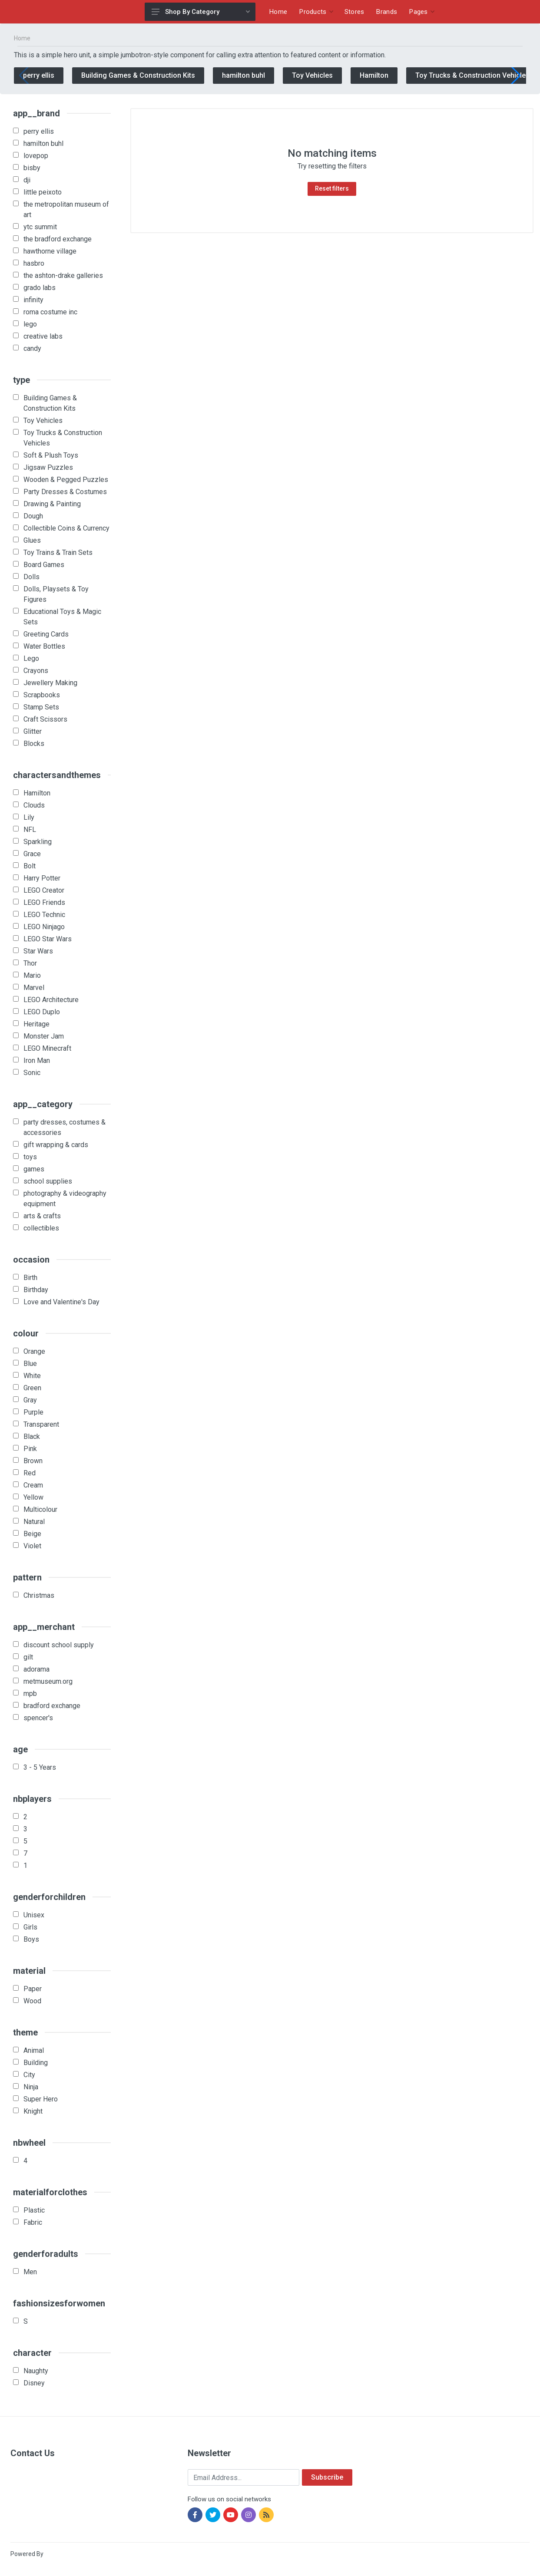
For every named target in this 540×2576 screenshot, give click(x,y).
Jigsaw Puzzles (48, 467)
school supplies (47, 1181)
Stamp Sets (41, 707)
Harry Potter (41, 878)
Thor (30, 963)
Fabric (32, 2222)
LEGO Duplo (41, 1012)
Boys (31, 1939)
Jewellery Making (50, 683)
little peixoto (42, 192)
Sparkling (37, 842)
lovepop (35, 156)
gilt (28, 1657)
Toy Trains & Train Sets (58, 552)
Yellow (33, 1497)
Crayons (35, 670)
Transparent (41, 1424)
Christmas (38, 1595)
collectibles (41, 1228)
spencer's (38, 1718)
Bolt (29, 866)
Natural (34, 1521)
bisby (31, 168)
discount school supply (58, 1645)
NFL (29, 829)
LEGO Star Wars (47, 939)
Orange (34, 1351)
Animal (33, 2050)
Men (30, 2272)
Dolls (31, 577)
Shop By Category (201, 12)
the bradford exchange (57, 239)
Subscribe (327, 2477)
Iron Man (36, 1060)
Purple (33, 1412)
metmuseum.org (48, 1681)
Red (29, 1473)
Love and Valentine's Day (61, 1302)
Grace (32, 854)
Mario (32, 975)
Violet (32, 1546)
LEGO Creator (43, 890)
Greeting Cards (46, 634)
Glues (32, 540)
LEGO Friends (44, 902)
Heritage (36, 1024)
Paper (32, 1989)
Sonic (31, 1073)
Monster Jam (43, 1036)
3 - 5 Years (39, 1767)
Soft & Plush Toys (50, 455)
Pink (30, 1449)
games (33, 1169)
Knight (33, 2111)
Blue (30, 1363)
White (32, 1376)
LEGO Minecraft (47, 1048)
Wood (32, 2001)
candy (32, 348)
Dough (33, 516)
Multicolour (40, 1509)
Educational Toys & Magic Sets (62, 616)
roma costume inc (50, 312)
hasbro (33, 263)
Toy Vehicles (312, 75)
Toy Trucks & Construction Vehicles (472, 75)
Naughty (35, 2371)
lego (30, 324)
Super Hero (40, 2099)
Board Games (43, 565)
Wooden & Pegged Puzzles (65, 479)
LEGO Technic (44, 914)
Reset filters (332, 188)
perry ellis (38, 75)
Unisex (33, 1915)
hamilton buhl (243, 75)
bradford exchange (51, 1706)
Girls (30, 1927)
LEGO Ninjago (44, 927)
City (29, 2075)
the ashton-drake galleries (63, 275)
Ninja (30, 2087)
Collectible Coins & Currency (66, 528)
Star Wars (38, 951)
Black (31, 1436)
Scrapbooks (41, 695)
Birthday (35, 1290)
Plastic (34, 2210)
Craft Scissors (45, 719)
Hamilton (374, 75)
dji (26, 180)
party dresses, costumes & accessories (64, 1127)
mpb (30, 1693)
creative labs (43, 336)
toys (30, 1157)
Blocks (33, 743)
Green (32, 1388)
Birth (30, 1277)
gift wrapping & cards (55, 1145)
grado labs (39, 288)
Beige (32, 1534)
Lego (31, 658)
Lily (28, 817)
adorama (36, 1669)
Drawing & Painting (52, 504)
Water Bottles (44, 646)
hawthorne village (49, 251)
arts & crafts (42, 1216)
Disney (34, 2383)
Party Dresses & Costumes (65, 492)
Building (35, 2062)
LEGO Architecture (51, 1000)
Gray (30, 1400)
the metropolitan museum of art (66, 209)
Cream (33, 1485)
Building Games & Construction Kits (138, 75)
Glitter (32, 731)
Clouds (34, 805)
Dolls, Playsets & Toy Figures (56, 594)
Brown (33, 1461)
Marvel (33, 987)
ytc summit (40, 227)
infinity (33, 300)
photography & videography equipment (64, 1198)
